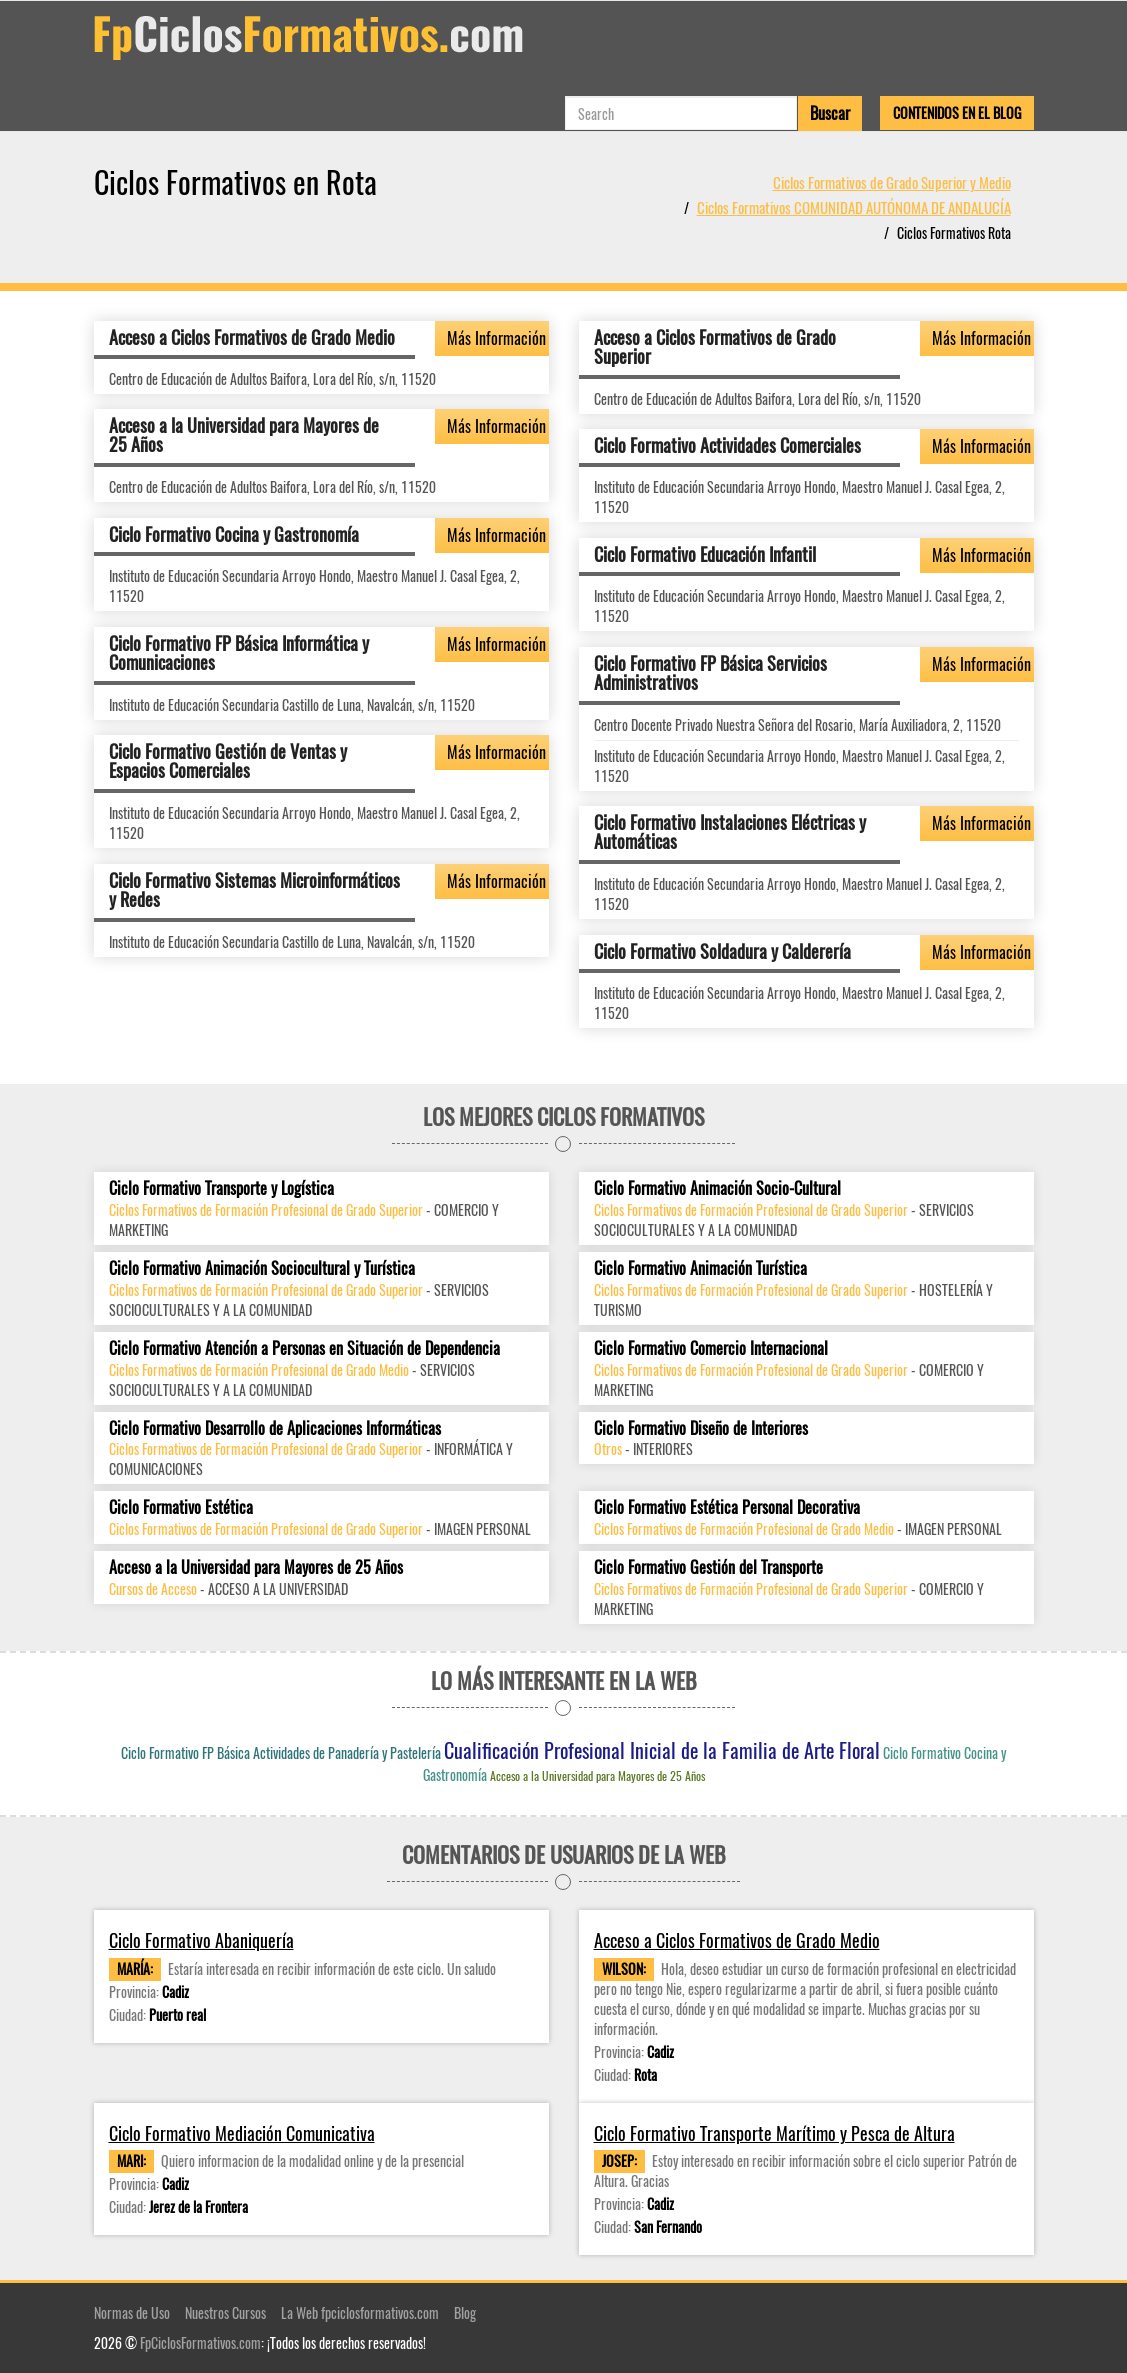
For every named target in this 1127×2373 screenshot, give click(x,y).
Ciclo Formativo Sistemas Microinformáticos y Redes (254, 890)
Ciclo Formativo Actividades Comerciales (727, 445)
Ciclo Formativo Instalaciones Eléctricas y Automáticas (730, 832)
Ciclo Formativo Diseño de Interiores (701, 1428)
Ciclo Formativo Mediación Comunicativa (242, 2133)
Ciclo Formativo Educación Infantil (705, 554)
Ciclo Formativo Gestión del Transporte (708, 1567)
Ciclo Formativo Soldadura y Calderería (722, 951)
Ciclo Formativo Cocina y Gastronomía (234, 534)
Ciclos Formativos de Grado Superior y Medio (892, 182)
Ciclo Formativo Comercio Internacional (711, 1348)
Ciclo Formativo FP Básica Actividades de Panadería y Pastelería (281, 1752)
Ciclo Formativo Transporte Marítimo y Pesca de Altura (774, 2133)
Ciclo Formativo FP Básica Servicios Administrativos (710, 673)
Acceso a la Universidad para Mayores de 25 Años (244, 435)
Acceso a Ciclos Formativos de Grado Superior (715, 347)
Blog (465, 2312)
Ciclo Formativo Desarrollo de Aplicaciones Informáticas (275, 1428)
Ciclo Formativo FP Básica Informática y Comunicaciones (239, 653)
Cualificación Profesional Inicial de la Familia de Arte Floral (662, 1750)
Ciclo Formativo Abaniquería (201, 1940)
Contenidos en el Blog (957, 112)
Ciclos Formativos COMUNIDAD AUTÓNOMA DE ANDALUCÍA (854, 207)
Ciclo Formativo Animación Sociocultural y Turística (262, 1268)
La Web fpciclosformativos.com (360, 2312)
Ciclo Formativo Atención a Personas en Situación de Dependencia (304, 1348)
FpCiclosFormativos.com (200, 2342)
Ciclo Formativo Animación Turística (700, 1268)
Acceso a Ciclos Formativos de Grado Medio (252, 337)
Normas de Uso (132, 2312)
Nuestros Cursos (225, 2312)
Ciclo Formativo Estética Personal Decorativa (727, 1507)
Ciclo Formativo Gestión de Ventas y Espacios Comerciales (228, 761)
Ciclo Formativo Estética (181, 1507)
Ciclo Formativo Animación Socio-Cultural (717, 1188)
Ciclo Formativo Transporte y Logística (221, 1188)
